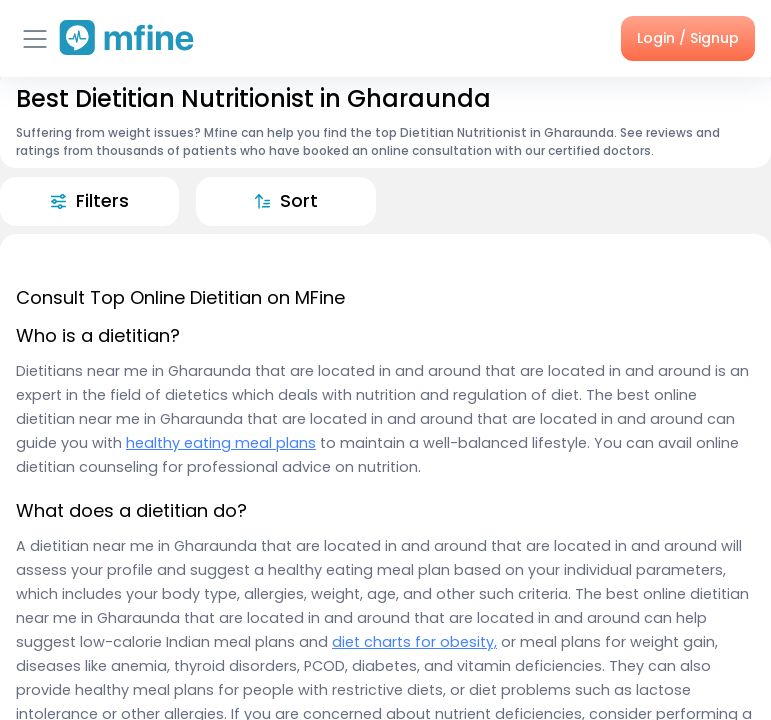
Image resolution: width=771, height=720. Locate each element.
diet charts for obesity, (414, 642)
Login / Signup (688, 38)
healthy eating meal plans (221, 443)
